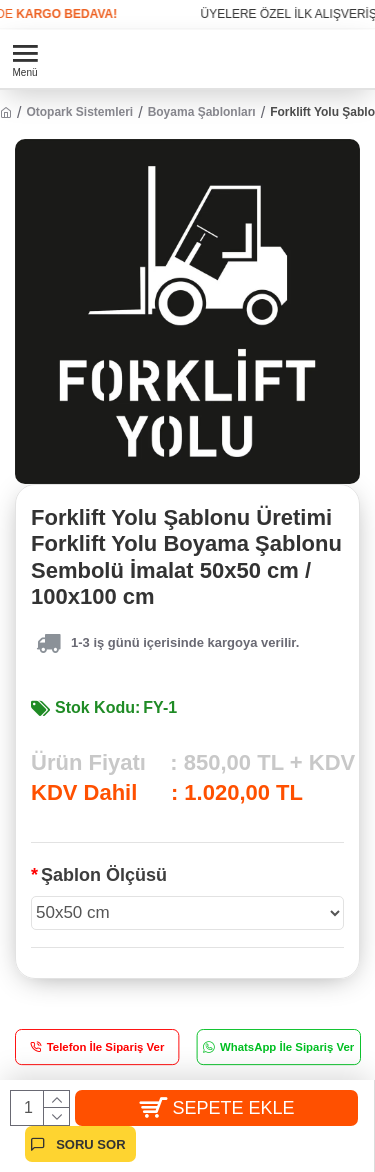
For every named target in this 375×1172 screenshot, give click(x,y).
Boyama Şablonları (202, 112)
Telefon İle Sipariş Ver (106, 1046)
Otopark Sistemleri (79, 112)
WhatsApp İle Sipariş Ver (286, 1046)
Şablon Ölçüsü (104, 875)
